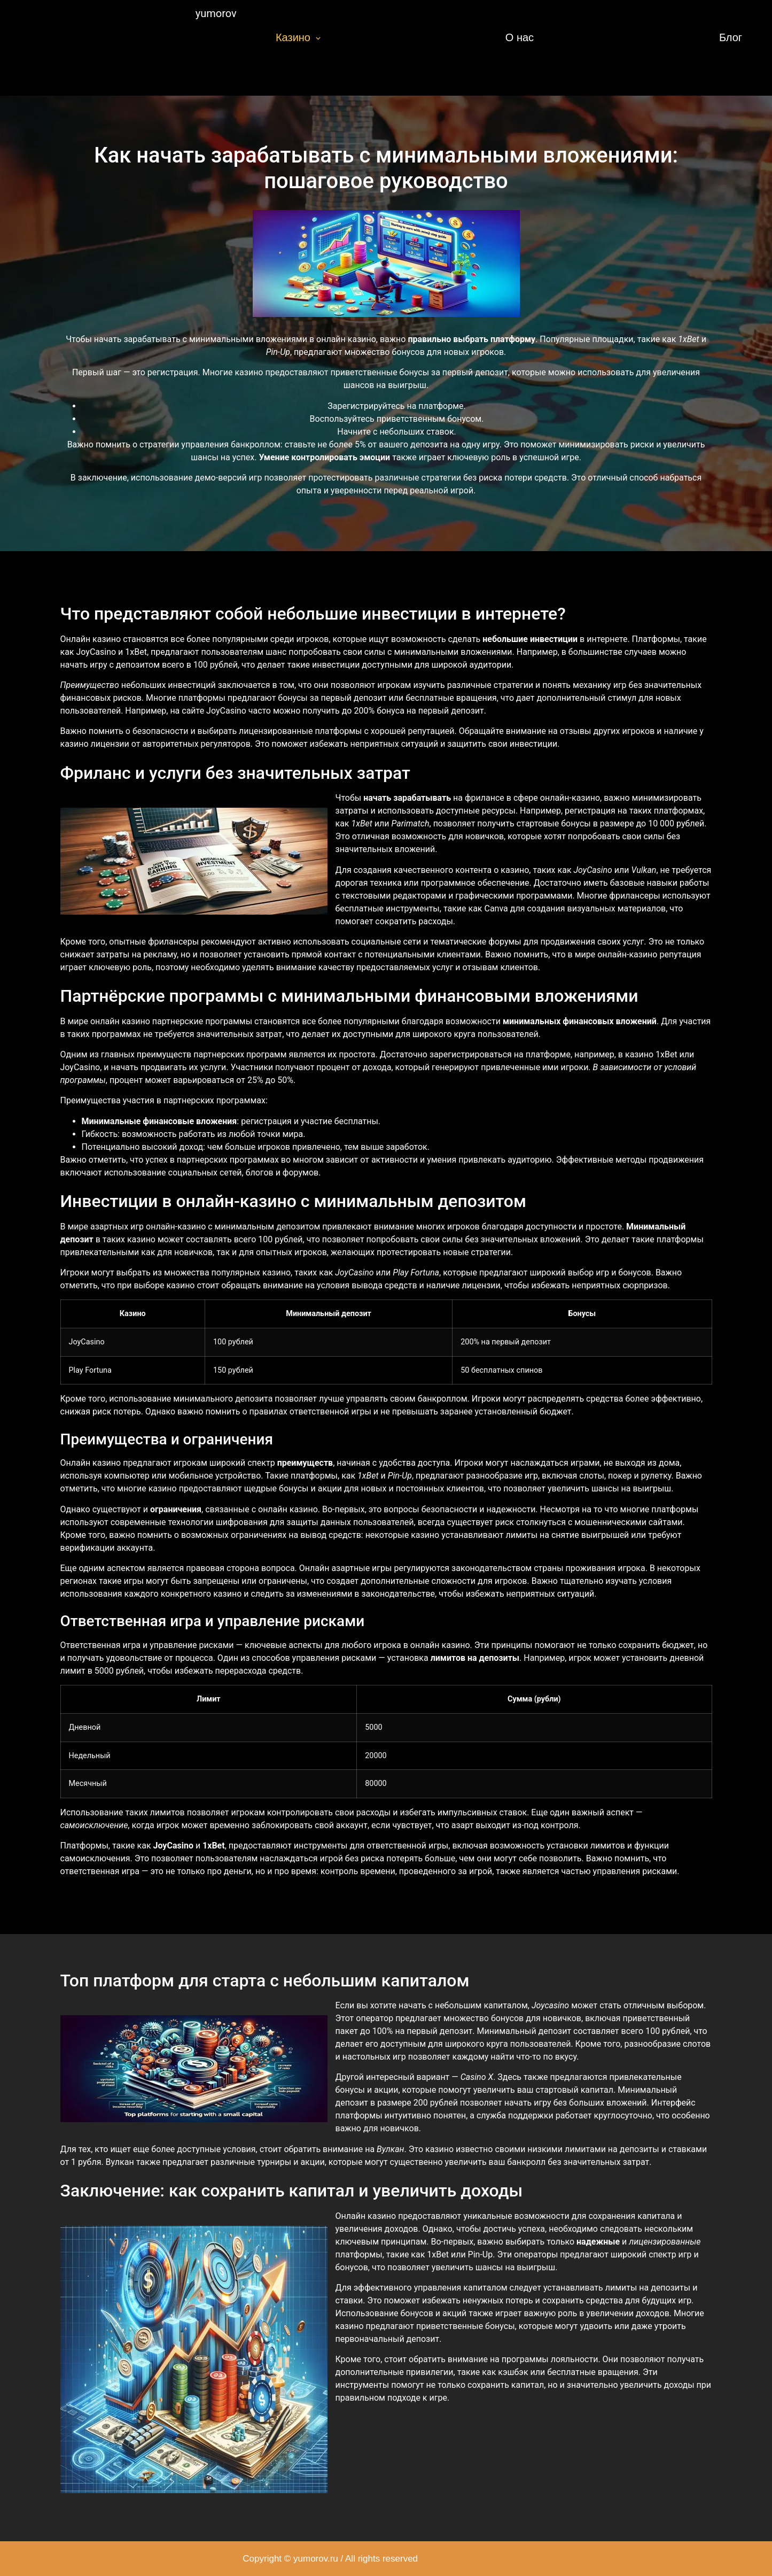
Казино (298, 37)
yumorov (216, 13)
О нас (519, 37)
